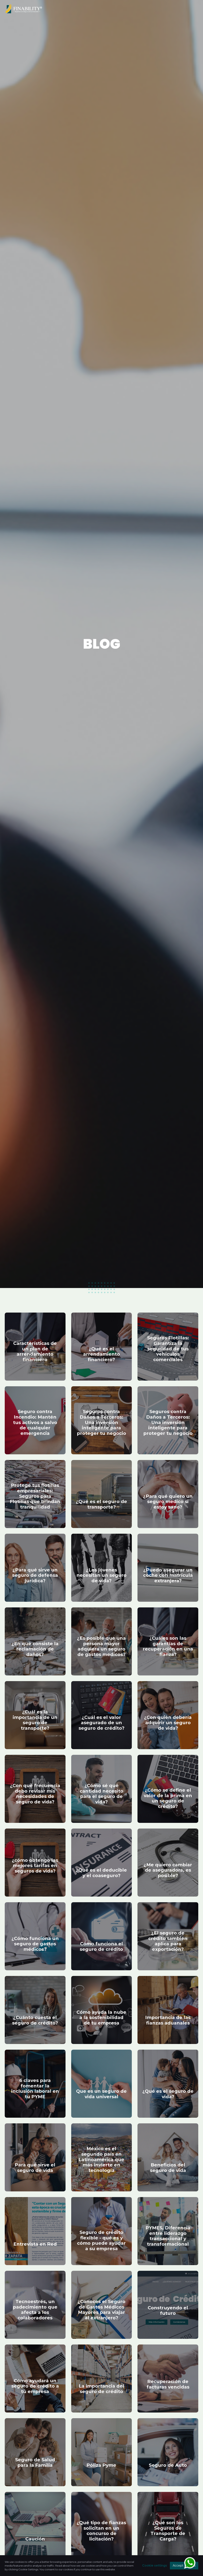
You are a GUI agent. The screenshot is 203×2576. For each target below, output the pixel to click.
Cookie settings (154, 2565)
